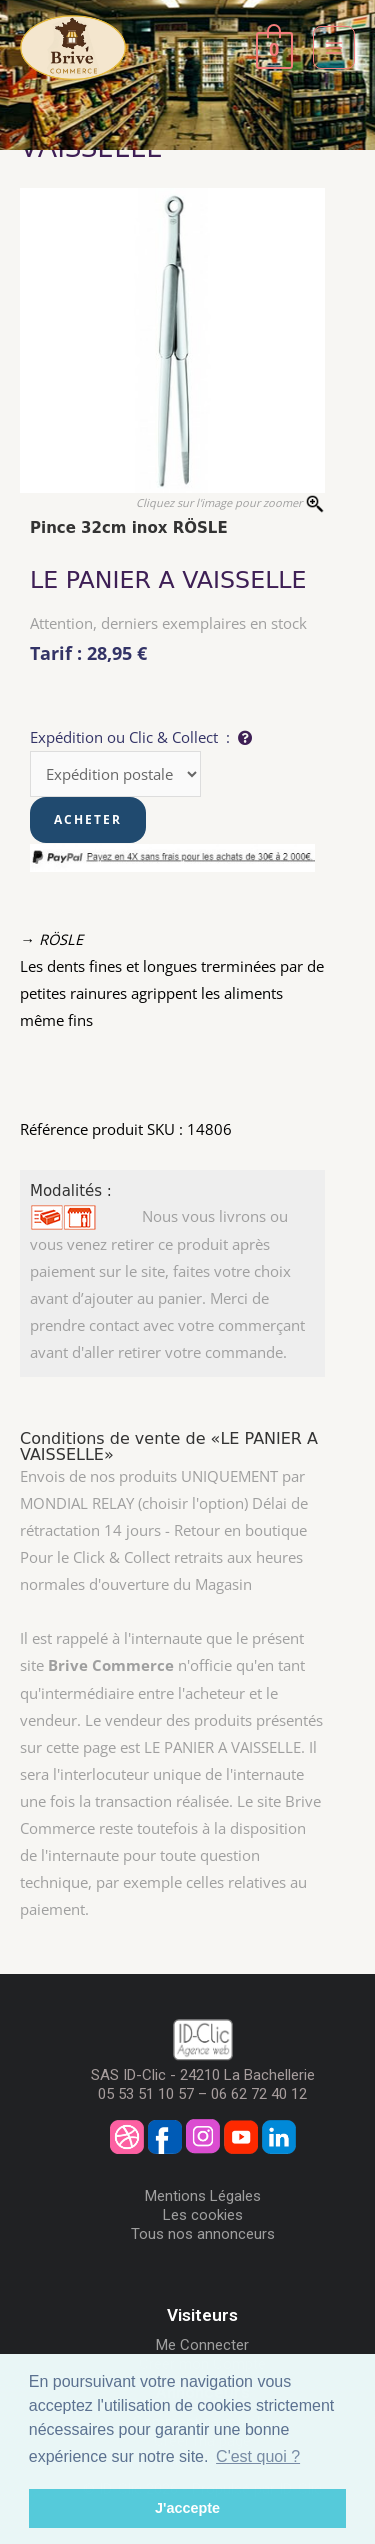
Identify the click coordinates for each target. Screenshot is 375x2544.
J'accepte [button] (187, 2508)
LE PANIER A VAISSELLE (168, 580)
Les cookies (203, 2215)
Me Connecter (202, 2345)
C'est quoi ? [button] (258, 2456)
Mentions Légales (203, 2196)
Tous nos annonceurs (203, 2234)
